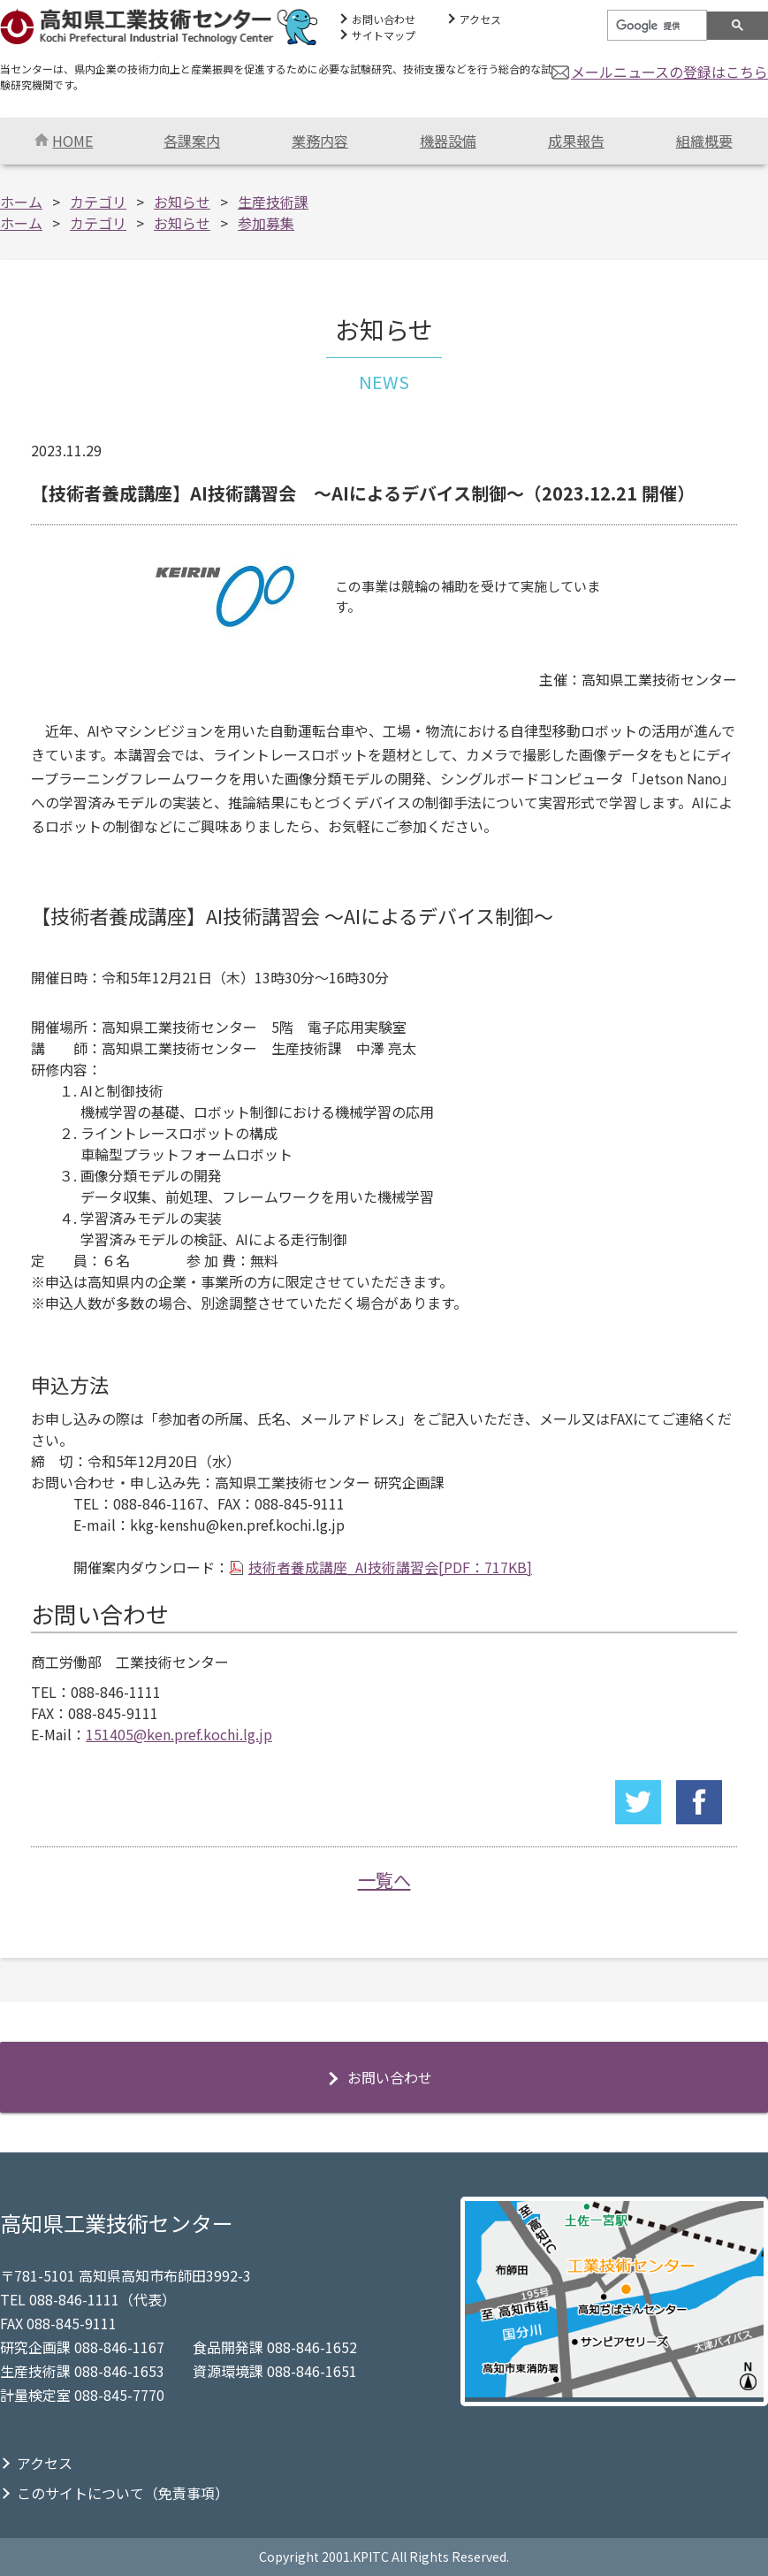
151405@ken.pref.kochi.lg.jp (179, 1734)
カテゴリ (98, 201)
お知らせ (182, 201)
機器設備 (448, 140)
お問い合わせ (383, 19)
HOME (63, 140)
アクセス (480, 19)
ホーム (21, 201)
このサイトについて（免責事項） (123, 2492)
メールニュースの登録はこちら (669, 71)
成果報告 (576, 140)
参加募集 (266, 222)
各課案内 (191, 140)
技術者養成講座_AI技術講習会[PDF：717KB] (390, 1567)
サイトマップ (383, 34)
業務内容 (320, 140)
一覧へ (384, 1879)
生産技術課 (273, 201)
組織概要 (704, 140)
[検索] (655, 26)
